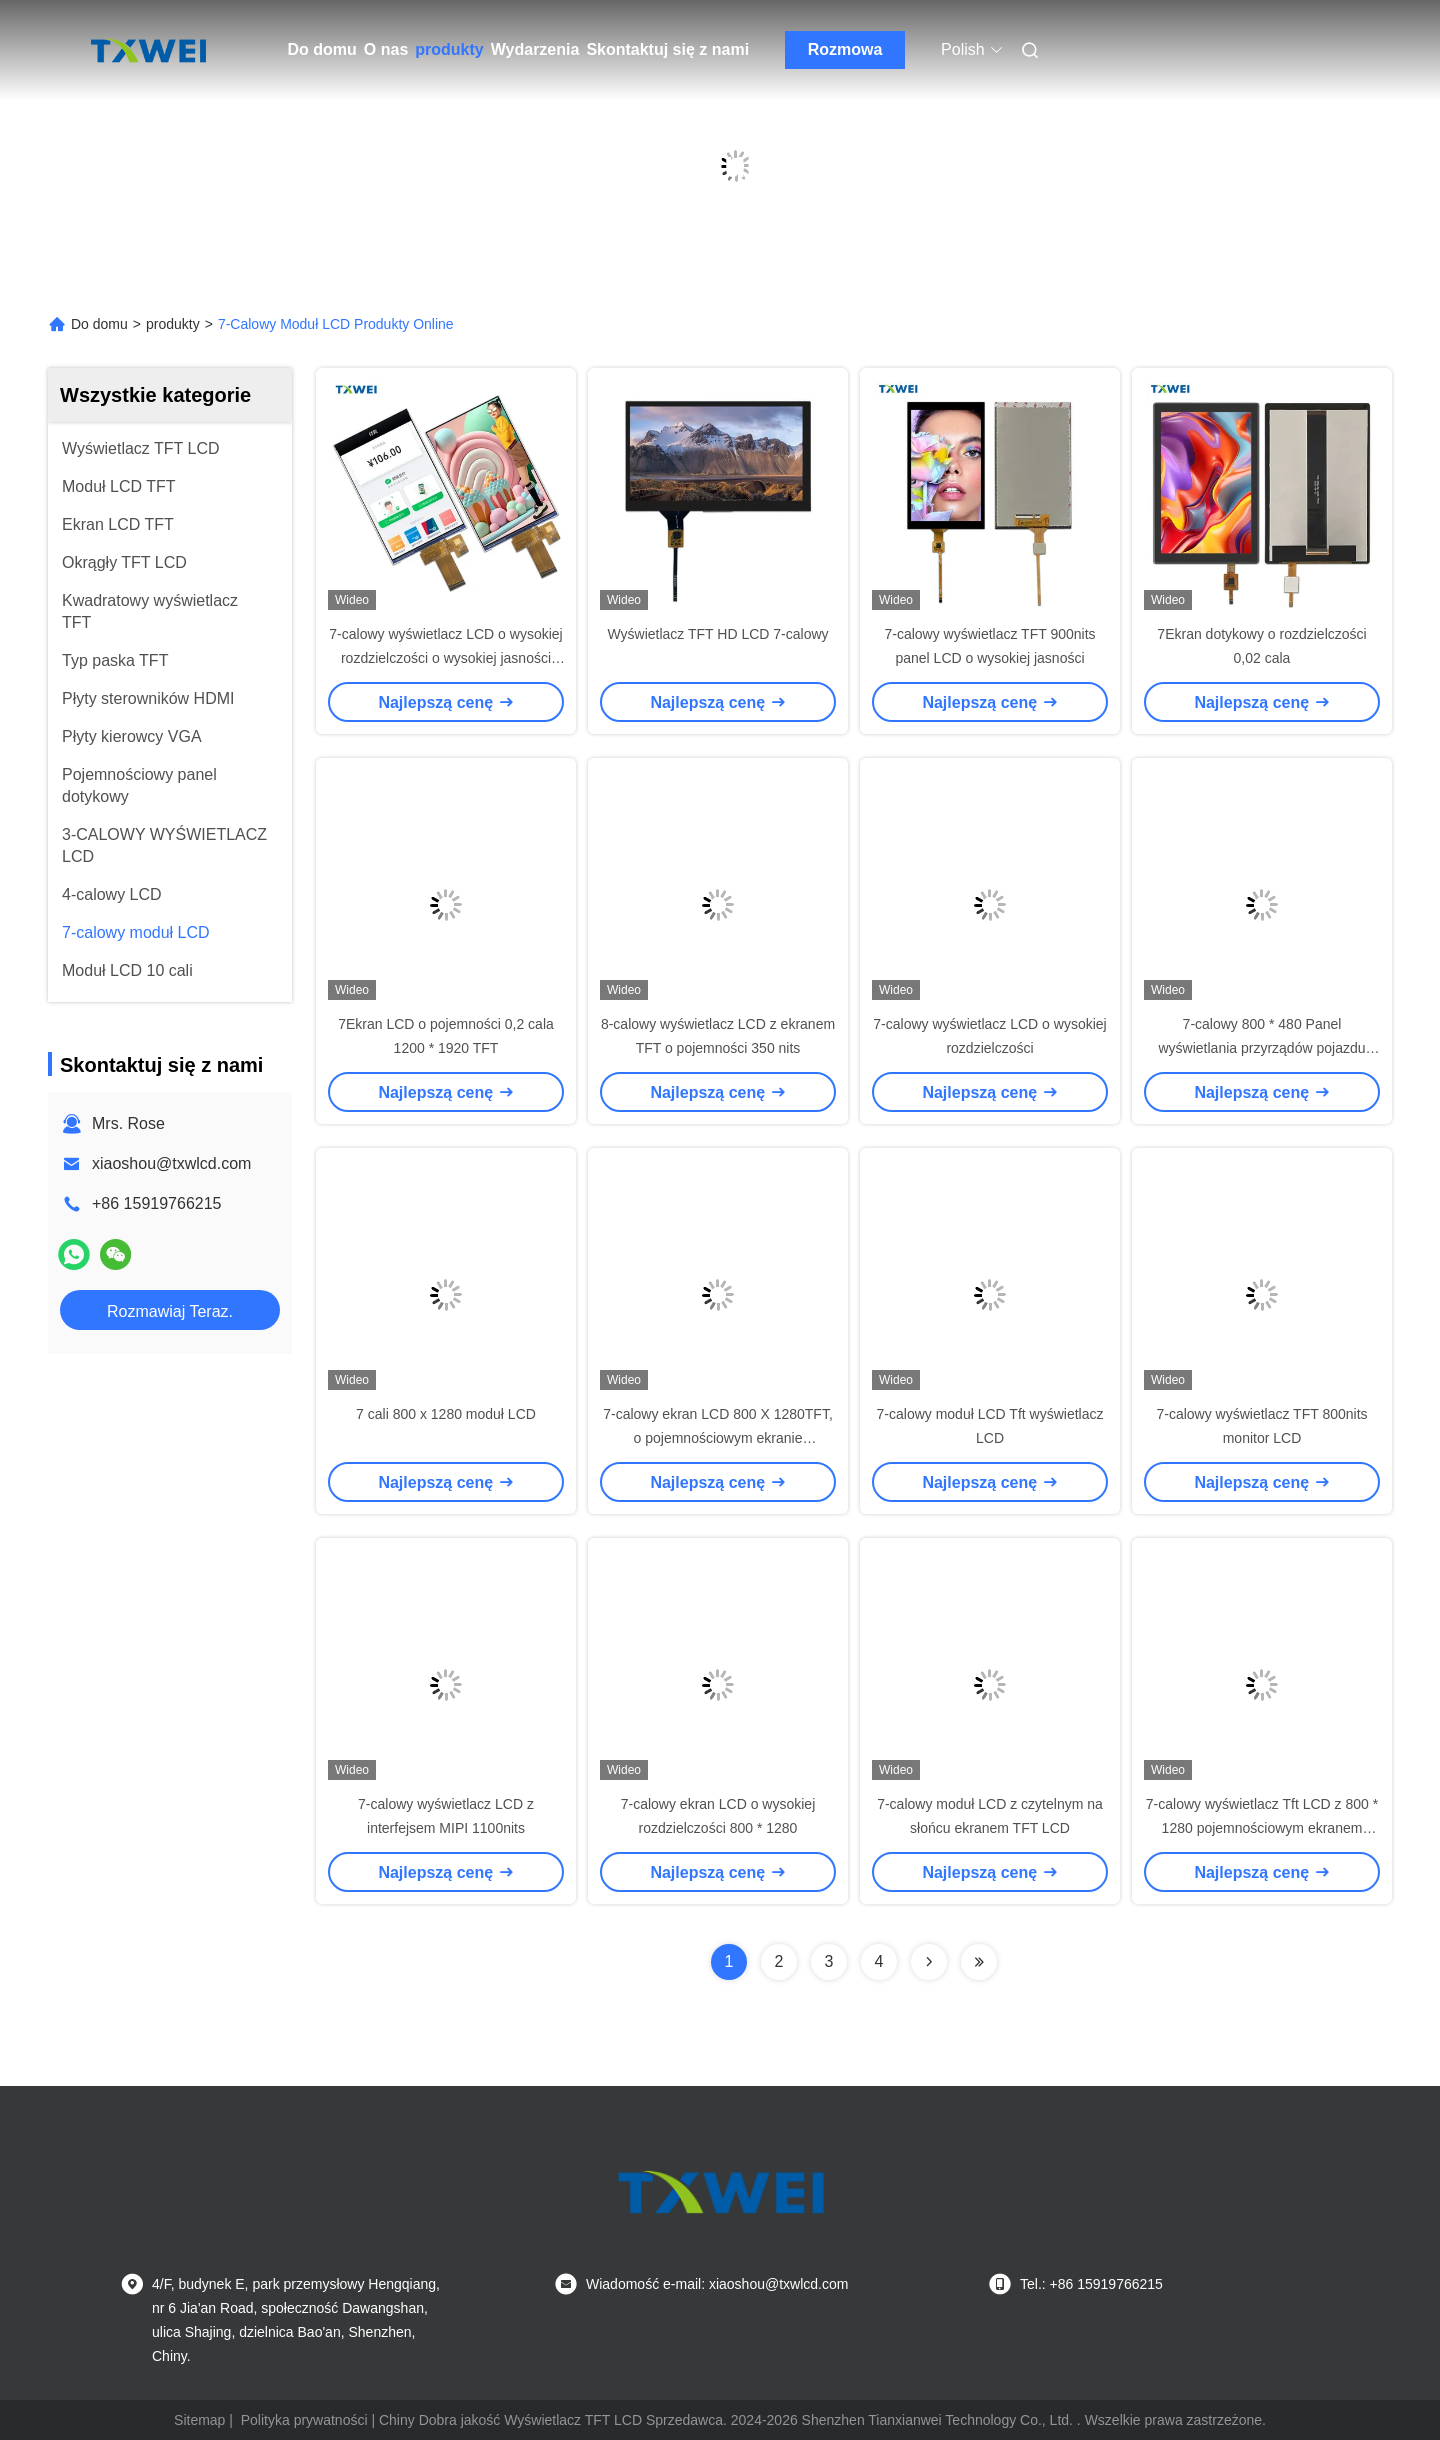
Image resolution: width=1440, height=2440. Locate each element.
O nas (386, 49)
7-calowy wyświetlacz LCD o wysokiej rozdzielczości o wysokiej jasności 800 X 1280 (445, 658)
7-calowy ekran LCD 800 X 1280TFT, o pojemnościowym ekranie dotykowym (718, 1438)
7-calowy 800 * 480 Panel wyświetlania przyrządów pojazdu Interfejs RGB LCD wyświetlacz (1262, 1048)
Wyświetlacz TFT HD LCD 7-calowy (717, 634)
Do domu (322, 49)
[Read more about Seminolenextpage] (929, 1962)
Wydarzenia (535, 49)
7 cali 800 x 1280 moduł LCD (446, 1414)
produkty (449, 49)
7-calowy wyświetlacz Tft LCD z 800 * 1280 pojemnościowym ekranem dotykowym (1262, 1828)
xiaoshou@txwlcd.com (171, 1163)
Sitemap (199, 2420)
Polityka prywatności (304, 2420)
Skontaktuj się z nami (667, 49)
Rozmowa (845, 49)
